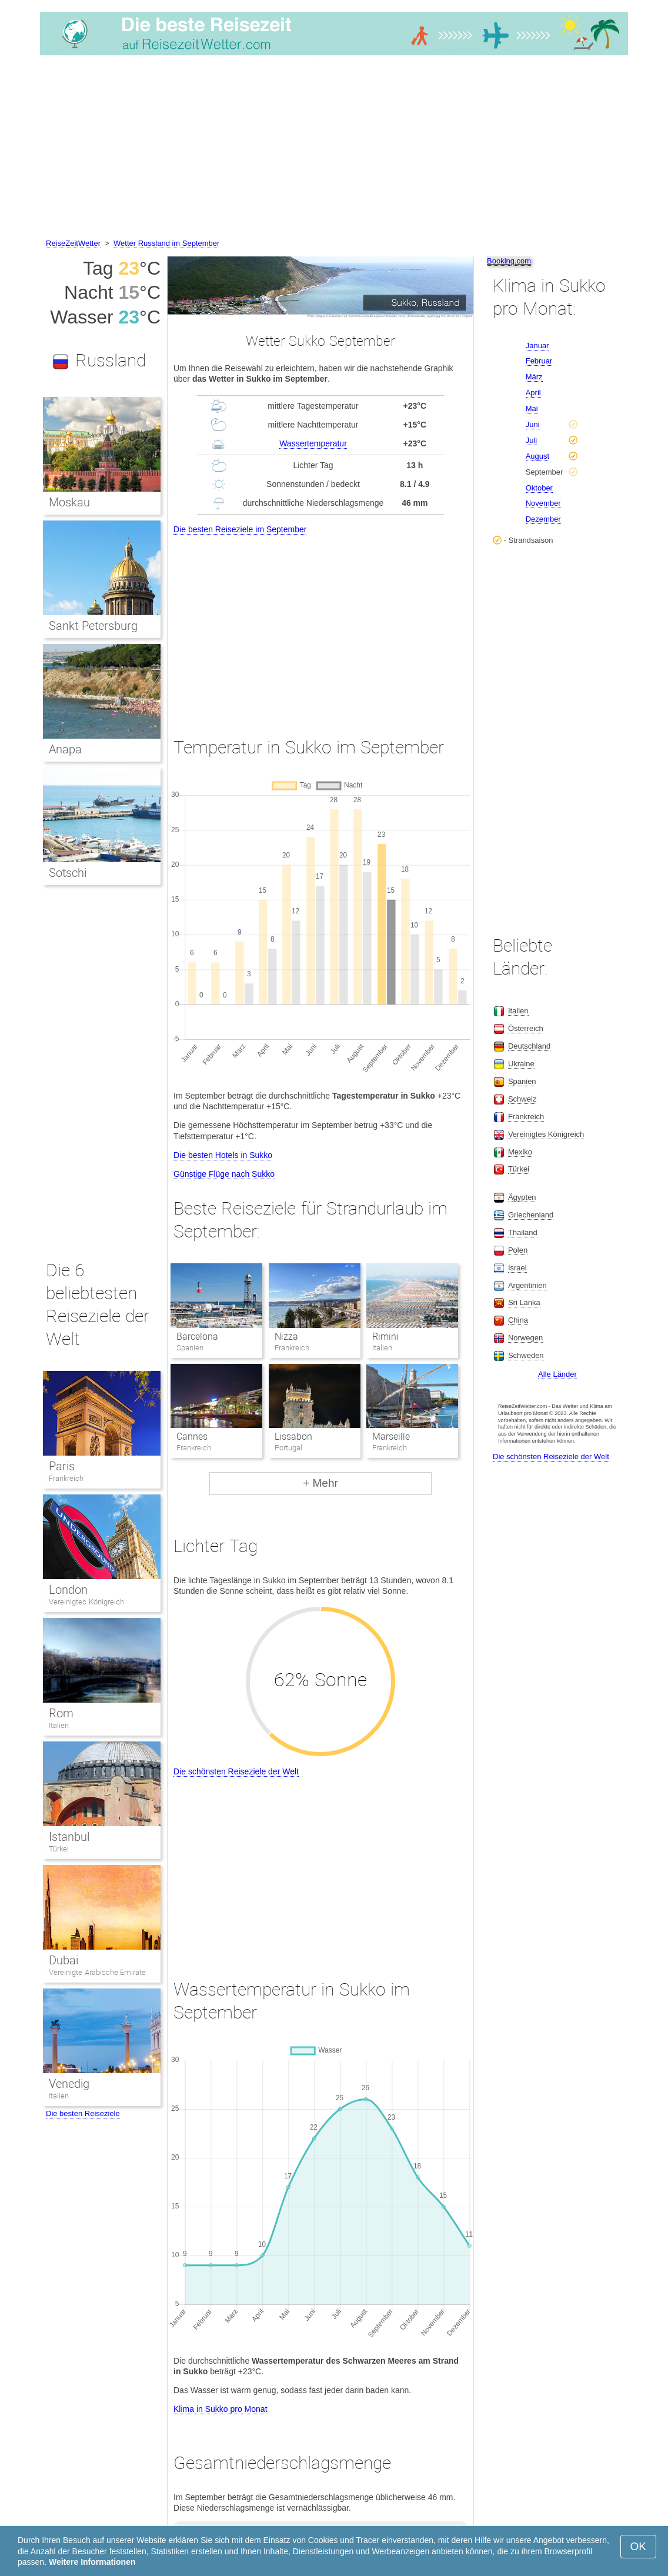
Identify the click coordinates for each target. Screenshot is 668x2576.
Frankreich (66, 1478)
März (534, 376)
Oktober (539, 487)
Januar (537, 345)
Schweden (526, 1355)
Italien (59, 1725)
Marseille (391, 1436)
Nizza (286, 1336)
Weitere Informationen (92, 2562)
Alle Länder (557, 1374)
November (543, 503)
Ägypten (522, 1197)
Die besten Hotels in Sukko (222, 1155)
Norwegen (525, 1337)
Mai (532, 408)
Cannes (192, 1436)
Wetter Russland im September (166, 243)
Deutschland (529, 1046)
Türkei (59, 1848)
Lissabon (293, 1436)
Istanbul (69, 1837)
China (518, 1320)
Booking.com (509, 260)
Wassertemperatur (313, 443)
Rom (61, 1713)
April (533, 392)
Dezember (543, 519)
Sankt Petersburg (93, 626)
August (537, 456)
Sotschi (67, 873)
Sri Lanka (524, 1302)
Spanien (522, 1081)
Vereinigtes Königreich (86, 1601)
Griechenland (530, 1214)
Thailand (522, 1232)
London (68, 1590)
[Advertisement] (334, 148)
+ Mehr (320, 1483)
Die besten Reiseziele (83, 2113)
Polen (517, 1250)
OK (638, 2546)
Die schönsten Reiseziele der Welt (236, 1771)
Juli (531, 440)
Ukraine (521, 1063)
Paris (62, 1466)
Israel (517, 1267)
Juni (533, 424)
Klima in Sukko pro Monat (220, 2409)
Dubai (63, 1960)
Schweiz (522, 1099)
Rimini (385, 1336)
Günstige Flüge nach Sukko (224, 1174)
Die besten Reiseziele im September (239, 529)
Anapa (65, 749)
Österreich (525, 1028)
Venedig (69, 2084)
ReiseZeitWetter (73, 243)
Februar (539, 360)
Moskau (69, 502)
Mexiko (520, 1151)
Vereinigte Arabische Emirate (97, 1972)
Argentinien (527, 1285)
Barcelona (197, 1336)
